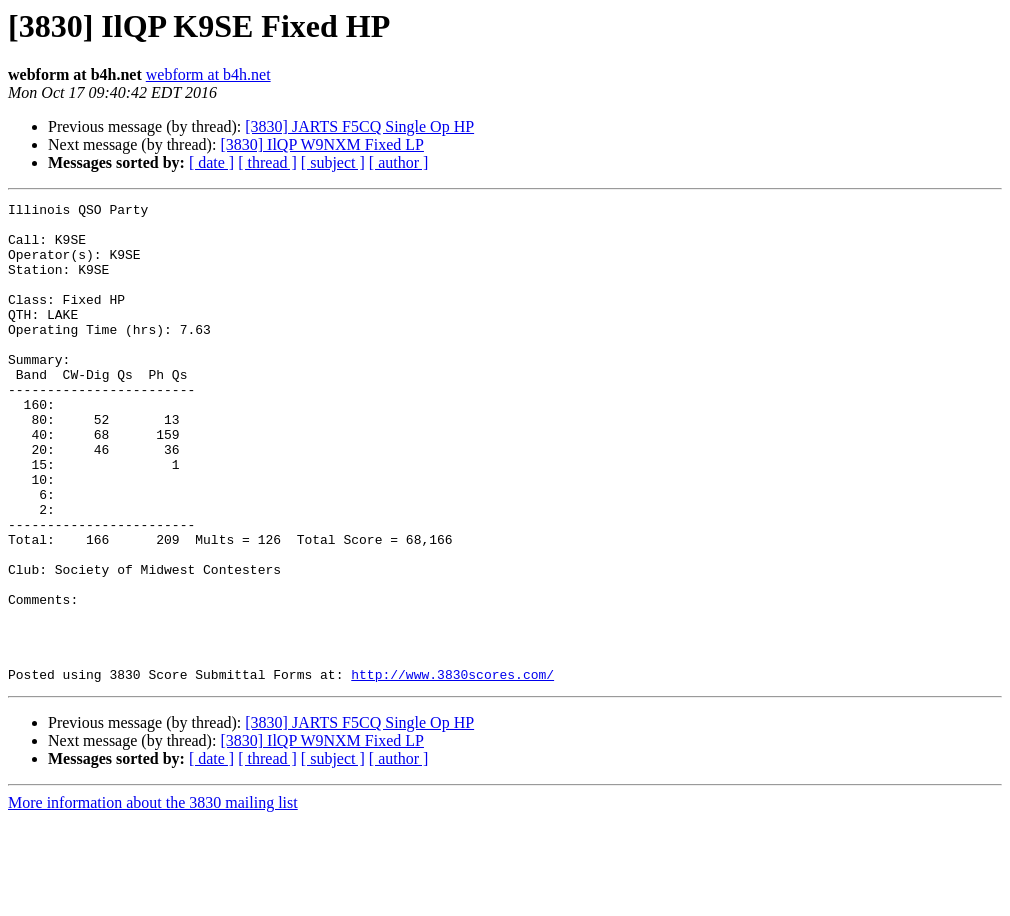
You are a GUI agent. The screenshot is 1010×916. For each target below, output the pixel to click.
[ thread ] (267, 162)
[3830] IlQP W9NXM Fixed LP (322, 144)
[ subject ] (333, 162)
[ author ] (399, 162)
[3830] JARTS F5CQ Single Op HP (359, 126)
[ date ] (211, 162)
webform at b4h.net (208, 74)
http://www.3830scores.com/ (452, 770)
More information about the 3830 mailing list (153, 898)
